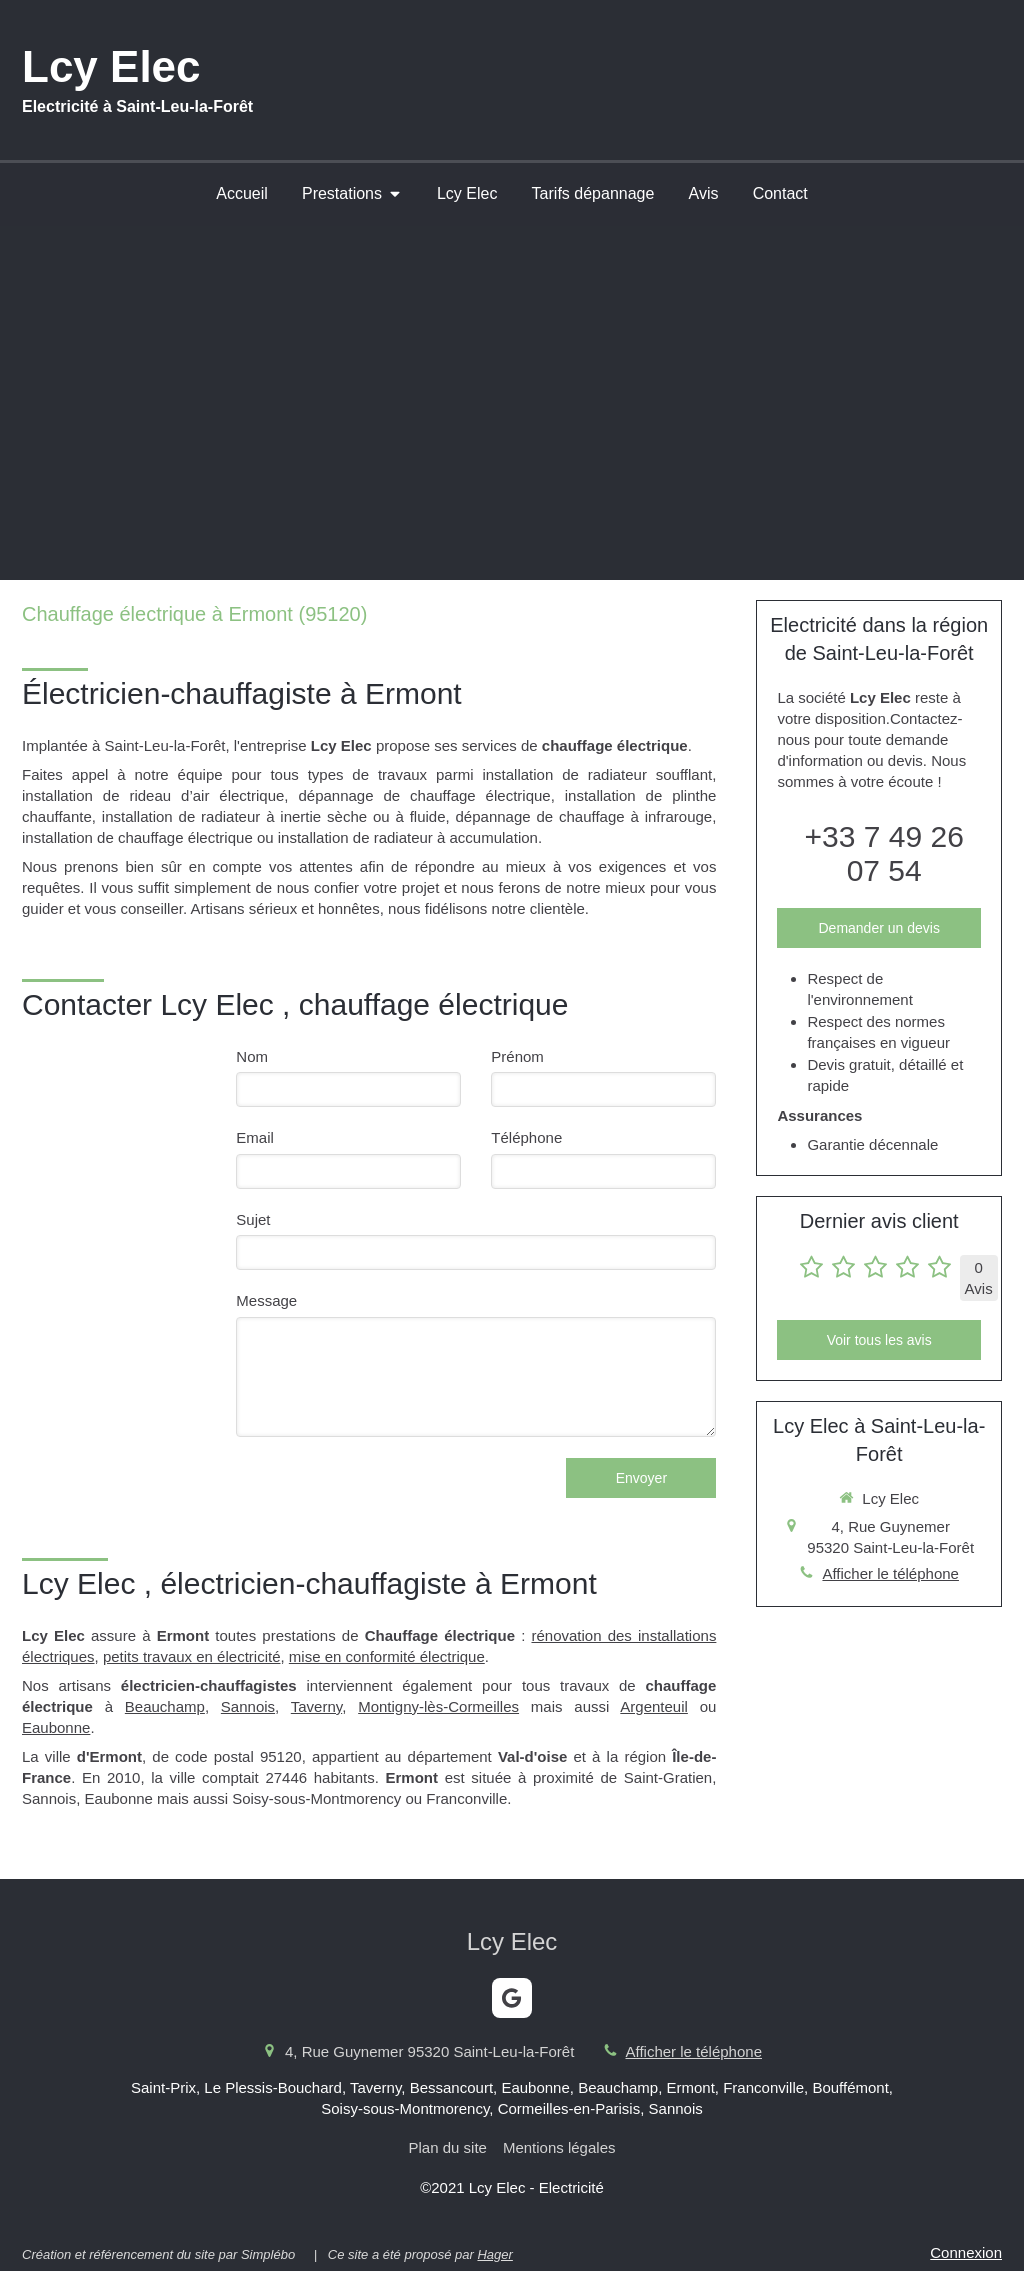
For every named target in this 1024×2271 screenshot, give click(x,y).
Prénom (517, 1056)
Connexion (966, 2252)
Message (266, 1300)
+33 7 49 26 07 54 (884, 853)
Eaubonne (56, 1727)
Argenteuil (654, 1706)
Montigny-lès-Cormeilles (438, 1706)
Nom (252, 1056)
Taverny (316, 1706)
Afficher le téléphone (890, 1573)
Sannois (248, 1706)
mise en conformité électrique (387, 1656)
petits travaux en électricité (192, 1656)
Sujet (253, 1219)
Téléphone (526, 1137)
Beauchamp (165, 1706)
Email (255, 1137)
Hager (494, 2254)
